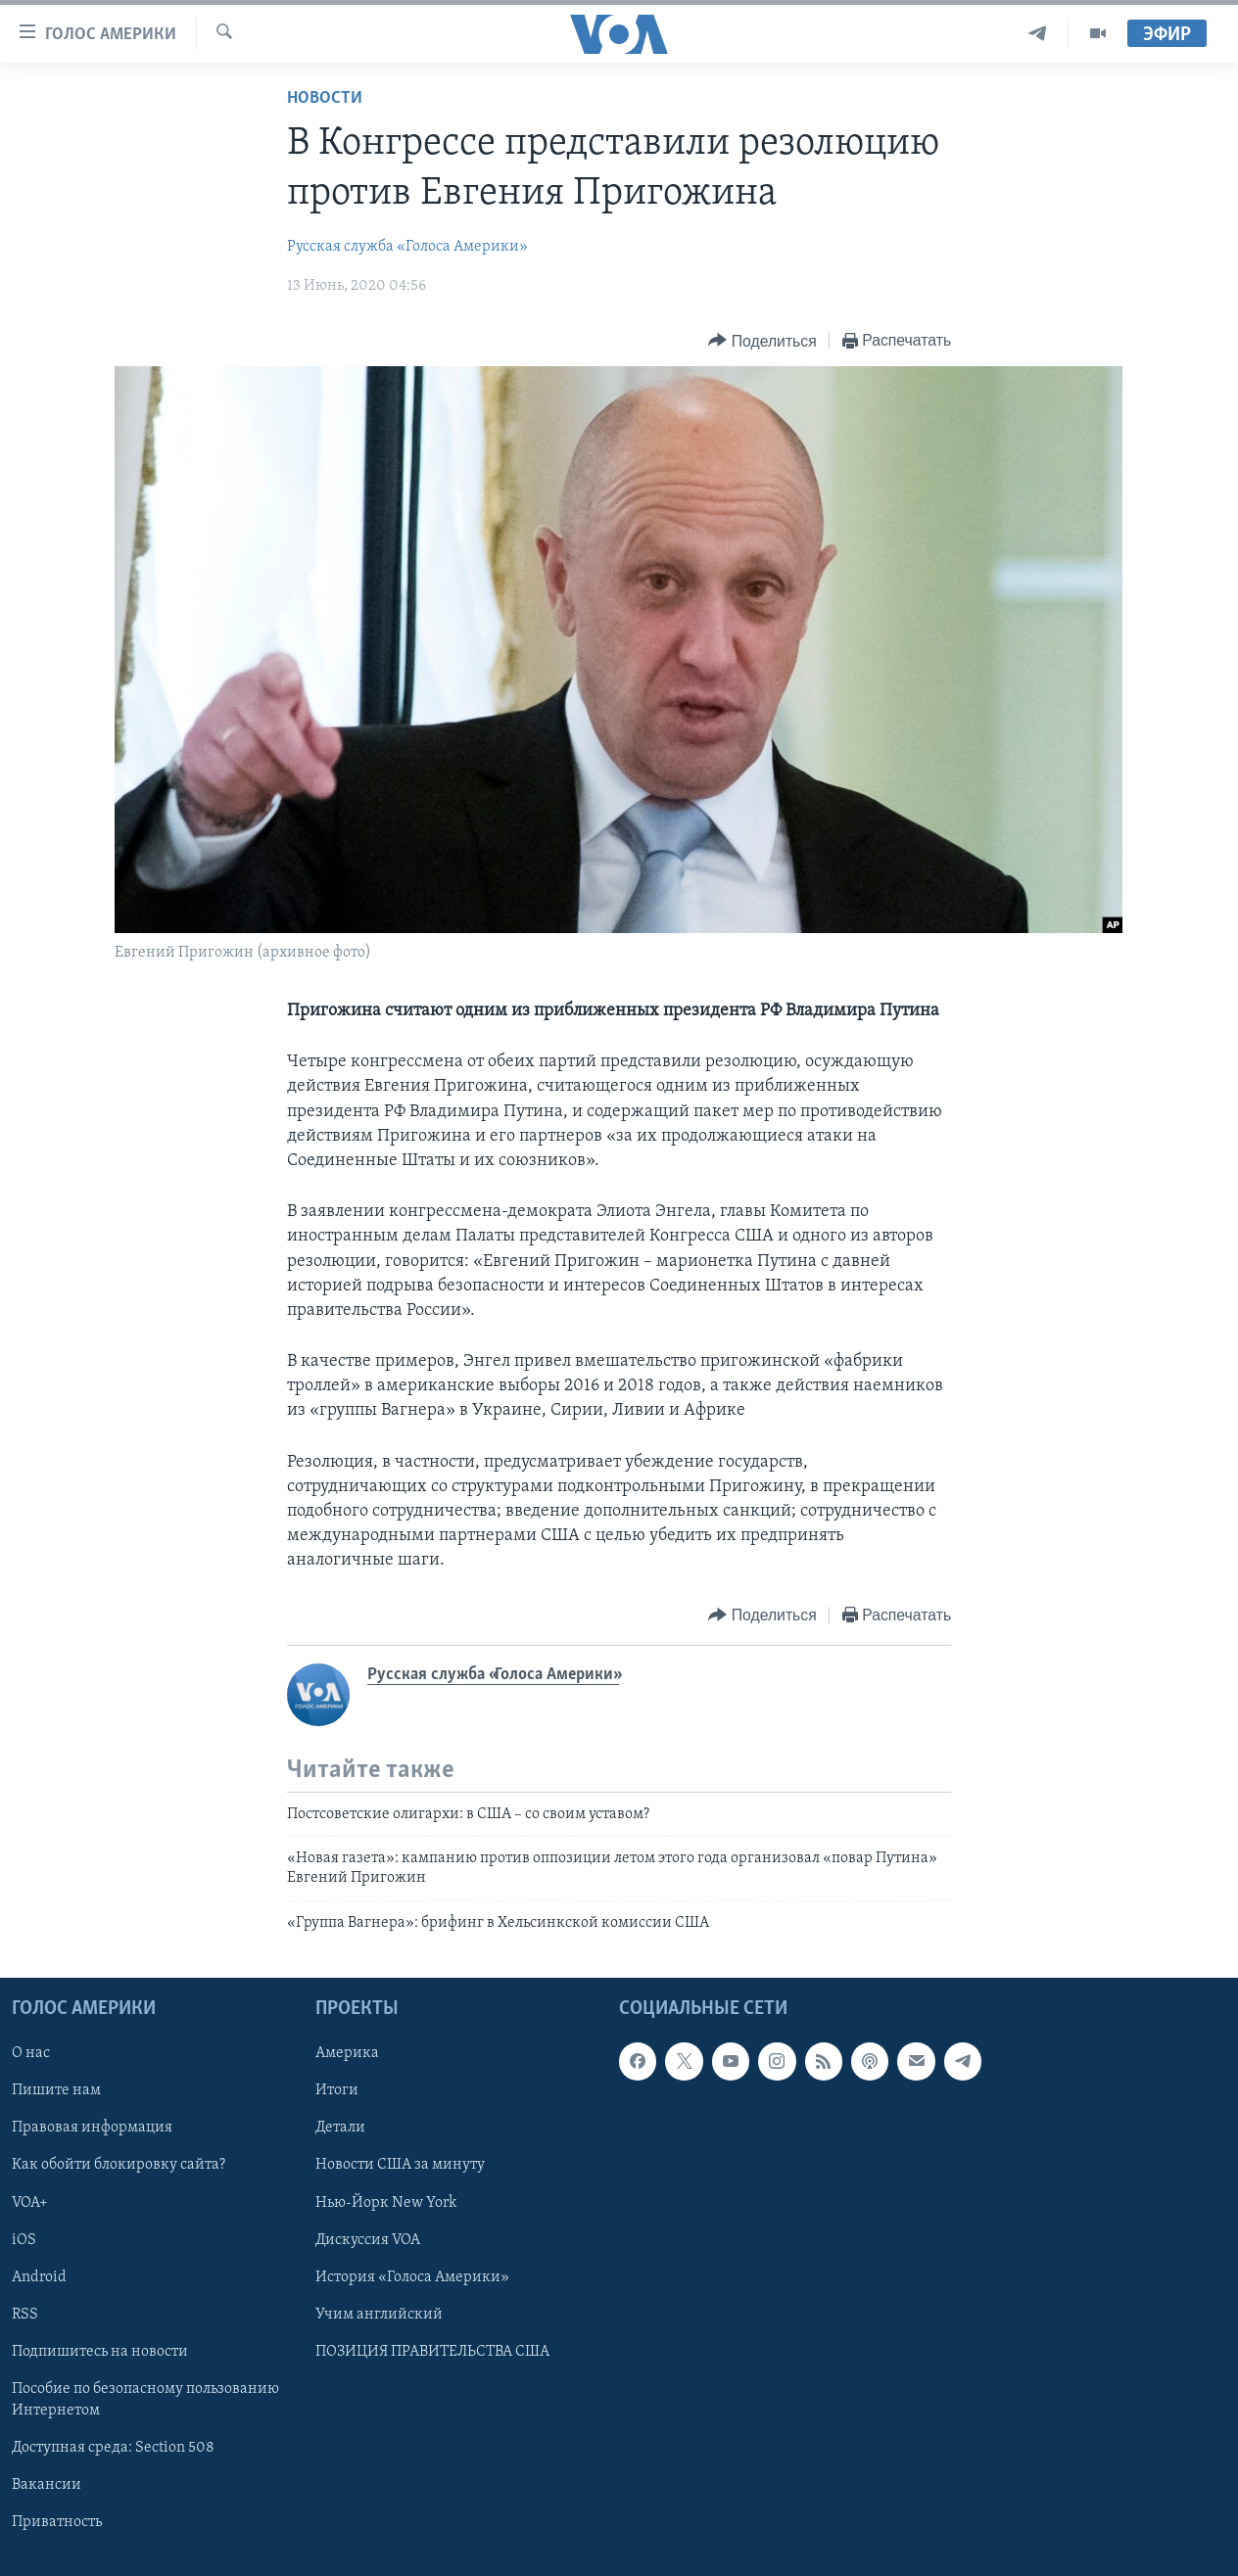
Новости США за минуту (400, 2166)
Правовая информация (92, 2128)
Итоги (336, 2091)
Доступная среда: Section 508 (113, 2448)
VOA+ (30, 2203)
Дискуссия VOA (367, 2240)
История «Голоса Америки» (412, 2277)
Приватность (57, 2522)
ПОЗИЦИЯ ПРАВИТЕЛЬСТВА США (432, 2352)
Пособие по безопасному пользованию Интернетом (145, 2399)
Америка (347, 2053)
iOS (24, 2240)
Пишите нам (56, 2091)
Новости (324, 98)
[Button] (762, 341)
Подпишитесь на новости (100, 2352)
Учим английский (379, 2314)
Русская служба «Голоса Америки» (407, 247)
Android (39, 2277)
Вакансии (46, 2485)
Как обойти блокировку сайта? (118, 2166)
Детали (340, 2128)
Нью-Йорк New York (385, 2203)
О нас (31, 2053)
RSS (25, 2314)
